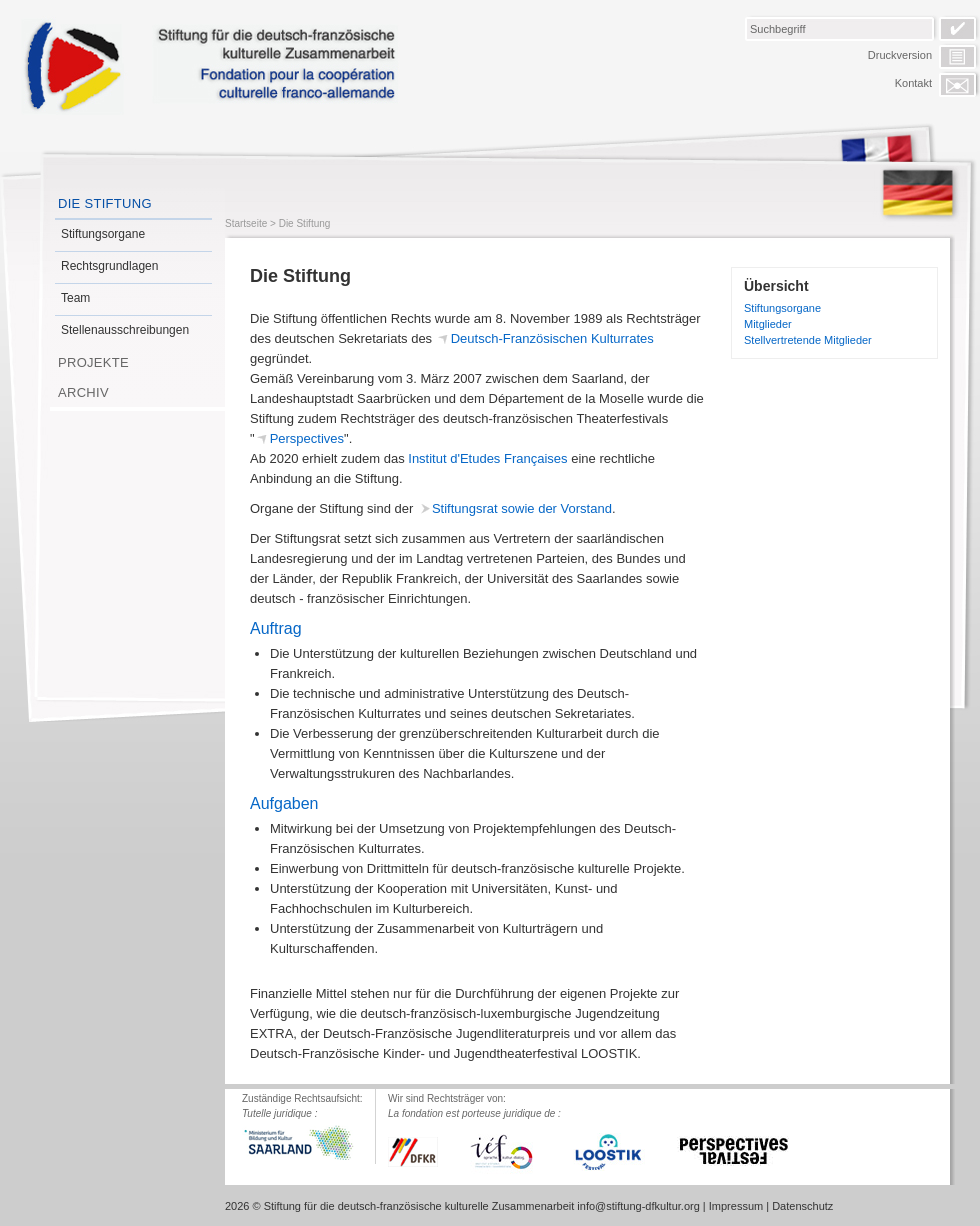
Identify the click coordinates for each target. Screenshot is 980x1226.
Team (75, 298)
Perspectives (307, 438)
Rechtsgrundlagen (109, 266)
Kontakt (913, 83)
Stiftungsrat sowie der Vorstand (522, 508)
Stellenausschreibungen (125, 330)
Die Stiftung (105, 203)
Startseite (246, 223)
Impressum (736, 1206)
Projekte (93, 362)
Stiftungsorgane (103, 234)
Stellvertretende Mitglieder (808, 340)
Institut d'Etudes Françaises (487, 458)
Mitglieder (768, 324)
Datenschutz (802, 1206)
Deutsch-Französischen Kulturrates (552, 338)
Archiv (83, 392)
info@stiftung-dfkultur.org (638, 1206)
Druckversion (900, 55)
